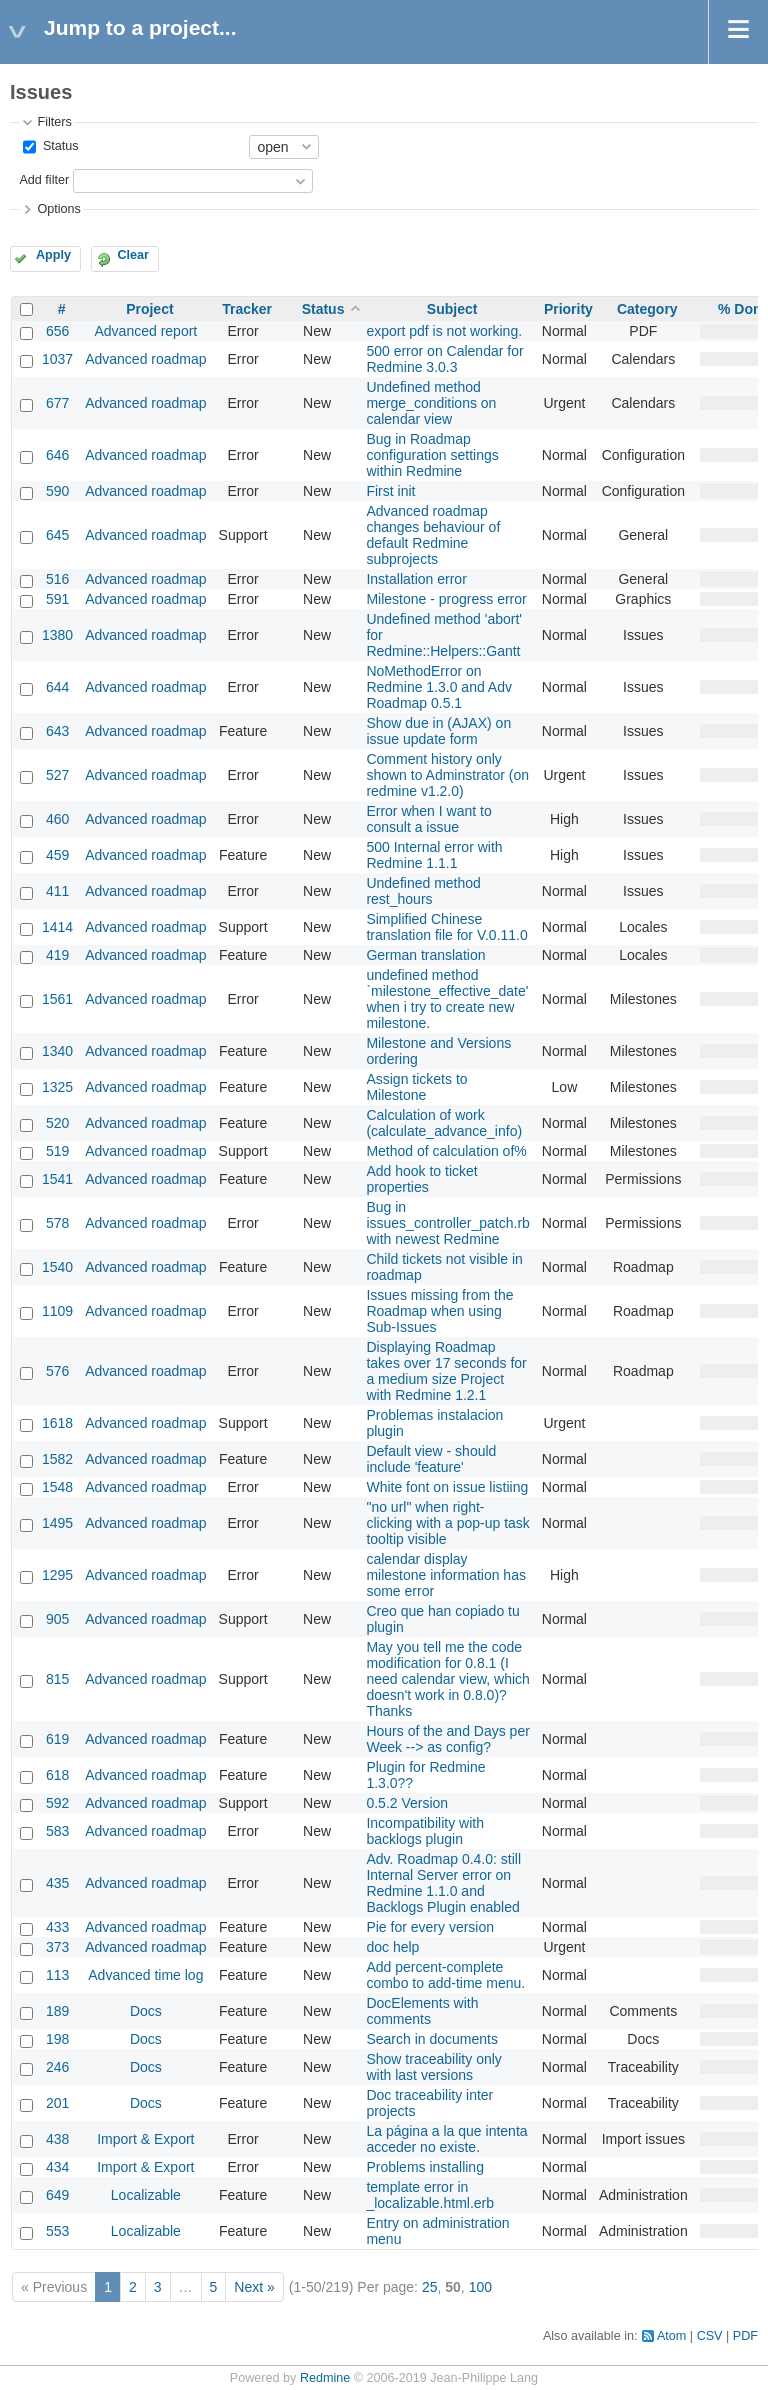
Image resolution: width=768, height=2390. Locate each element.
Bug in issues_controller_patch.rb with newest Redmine (447, 1223)
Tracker (247, 309)
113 (57, 1975)
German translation (425, 955)
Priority (568, 309)
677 (57, 403)
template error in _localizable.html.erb (430, 2195)
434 (57, 2167)
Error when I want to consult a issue (428, 819)
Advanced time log (145, 1975)
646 (57, 455)
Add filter (44, 180)
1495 (57, 1523)
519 (57, 1151)
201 (57, 2103)
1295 (57, 1575)
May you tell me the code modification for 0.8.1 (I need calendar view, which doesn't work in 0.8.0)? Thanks (447, 1679)
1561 (57, 999)
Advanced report (146, 331)
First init (390, 491)
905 (57, 1619)
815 (57, 1679)
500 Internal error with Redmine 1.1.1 (434, 855)
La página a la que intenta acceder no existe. (446, 2139)
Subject (452, 309)
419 (57, 955)
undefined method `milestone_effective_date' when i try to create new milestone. (447, 999)
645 (57, 535)
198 (57, 2039)
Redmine (325, 2378)
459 (57, 855)
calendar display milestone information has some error (446, 1575)
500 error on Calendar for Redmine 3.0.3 (444, 359)
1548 (57, 1487)
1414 (57, 927)
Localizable (146, 2195)
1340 (57, 1051)
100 (480, 2287)
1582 (57, 1459)
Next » (254, 2287)
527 (57, 775)
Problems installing (425, 2167)
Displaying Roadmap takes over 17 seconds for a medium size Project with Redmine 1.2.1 (446, 1371)
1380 (57, 635)
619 (57, 1739)
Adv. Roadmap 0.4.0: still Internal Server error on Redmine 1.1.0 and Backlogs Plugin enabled (443, 1883)
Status (58, 146)
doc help (392, 1947)
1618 (57, 1423)
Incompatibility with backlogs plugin (425, 1831)
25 (430, 2287)
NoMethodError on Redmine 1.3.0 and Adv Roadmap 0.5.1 (439, 687)
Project (149, 309)
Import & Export (145, 2139)
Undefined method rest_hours (423, 891)
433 (57, 1927)
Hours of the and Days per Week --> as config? (447, 1739)
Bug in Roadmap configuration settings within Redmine (432, 455)
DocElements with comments (422, 2011)
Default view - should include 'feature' (431, 1459)
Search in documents (432, 2039)
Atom (671, 2336)
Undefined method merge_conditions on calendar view (431, 403)
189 (57, 2011)
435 (57, 1883)
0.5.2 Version (407, 1803)
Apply (53, 255)
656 (57, 331)
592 (57, 1803)
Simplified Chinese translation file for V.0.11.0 (446, 927)
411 (57, 891)
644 (57, 687)
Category (647, 309)
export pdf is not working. (444, 331)
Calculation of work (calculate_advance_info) (444, 1123)
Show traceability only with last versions (433, 2067)
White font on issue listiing (447, 1487)
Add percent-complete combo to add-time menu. (445, 1975)
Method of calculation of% (446, 1151)
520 (57, 1123)
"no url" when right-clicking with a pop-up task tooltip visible (447, 1523)
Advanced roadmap (145, 359)
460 (57, 819)
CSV (710, 2336)
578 (57, 1223)
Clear (133, 255)
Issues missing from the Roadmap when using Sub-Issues (439, 1311)
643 (57, 731)
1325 (57, 1087)
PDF (745, 2336)
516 (57, 579)
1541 (57, 1179)
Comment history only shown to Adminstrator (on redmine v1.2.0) (447, 775)
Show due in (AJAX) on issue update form (438, 731)
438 (57, 2139)
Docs (146, 2011)
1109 (57, 1311)
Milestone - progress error (446, 599)
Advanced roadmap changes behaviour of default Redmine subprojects (433, 535)
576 (57, 1371)
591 (57, 599)
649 (57, 2195)
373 (57, 1947)
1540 (57, 1267)
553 (57, 2231)
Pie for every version (430, 1927)
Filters (54, 122)
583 (57, 1831)
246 (57, 2067)
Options (58, 209)
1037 (57, 359)
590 (57, 491)
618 (57, 1775)
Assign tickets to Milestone (416, 1087)
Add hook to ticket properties (421, 1179)
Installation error (416, 579)
